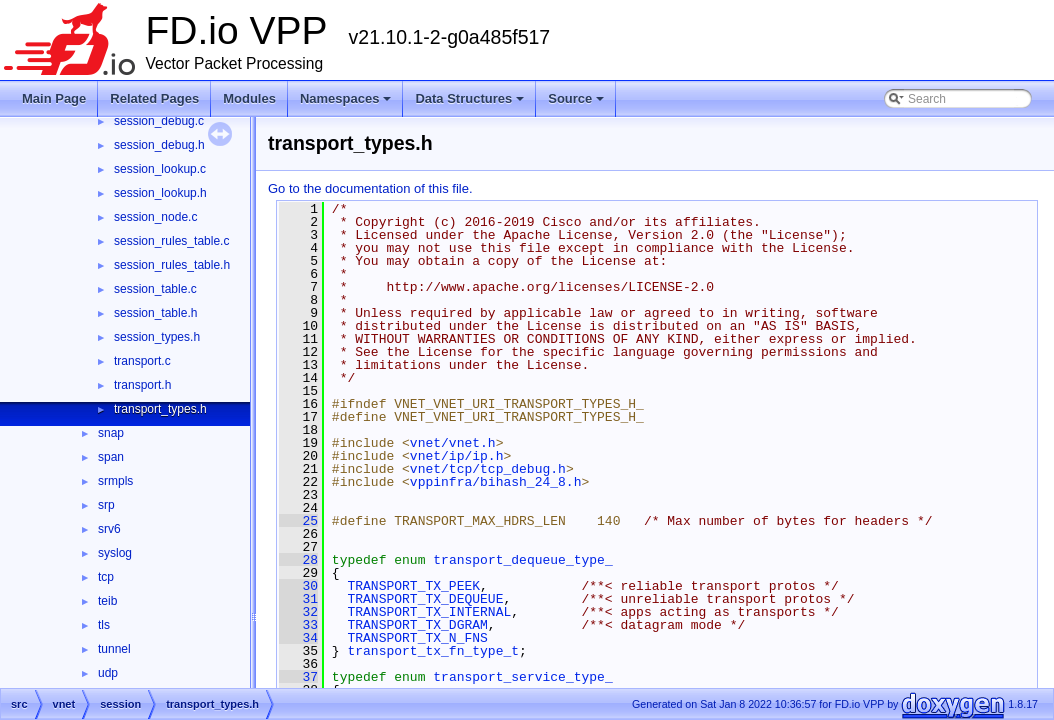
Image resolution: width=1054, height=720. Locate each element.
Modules (249, 98)
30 (298, 586)
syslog (115, 553)
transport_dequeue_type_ (522, 560)
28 (298, 560)
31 (298, 599)
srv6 (109, 529)
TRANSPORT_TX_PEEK (413, 586)
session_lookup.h (160, 193)
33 (298, 625)
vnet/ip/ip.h (457, 456)
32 (298, 612)
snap (111, 433)
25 (298, 521)
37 (298, 677)
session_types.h (157, 337)
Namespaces (346, 98)
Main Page (54, 98)
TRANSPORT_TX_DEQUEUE (425, 599)
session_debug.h (159, 145)
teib (107, 601)
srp (106, 505)
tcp (106, 577)
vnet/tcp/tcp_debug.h (488, 469)
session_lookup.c (160, 169)
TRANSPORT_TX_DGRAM (417, 625)
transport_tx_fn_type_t (433, 651)
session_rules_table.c (171, 241)
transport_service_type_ (522, 677)
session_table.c (155, 289)
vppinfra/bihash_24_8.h (496, 482)
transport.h (142, 385)
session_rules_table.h (172, 265)
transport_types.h (160, 409)
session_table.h (155, 313)
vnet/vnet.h (453, 443)
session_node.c (155, 217)
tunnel (114, 649)
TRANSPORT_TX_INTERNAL (429, 612)
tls (104, 625)
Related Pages (154, 98)
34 (298, 638)
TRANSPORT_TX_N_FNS (417, 638)
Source (576, 98)
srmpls (115, 481)
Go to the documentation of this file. (370, 188)
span (111, 457)
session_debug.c (159, 121)
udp (108, 673)
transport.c (142, 361)
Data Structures (469, 98)
